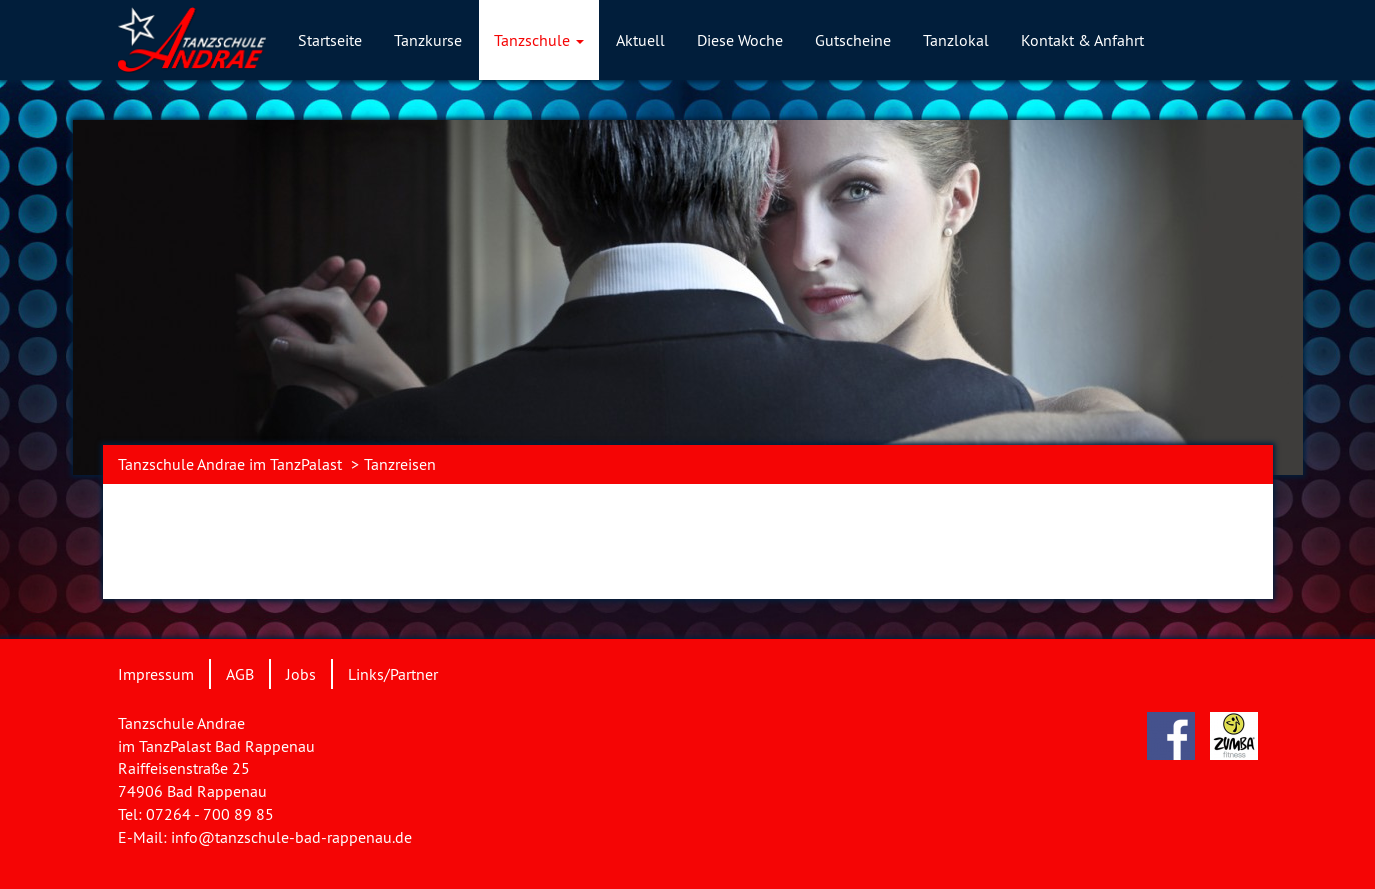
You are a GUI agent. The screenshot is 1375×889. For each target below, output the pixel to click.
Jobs (301, 674)
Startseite (330, 40)
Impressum (156, 674)
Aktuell (640, 40)
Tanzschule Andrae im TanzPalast (230, 464)
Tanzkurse (428, 40)
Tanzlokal (956, 40)
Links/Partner (393, 674)
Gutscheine (853, 40)
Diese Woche (740, 40)
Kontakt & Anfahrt (1082, 40)
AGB (240, 674)
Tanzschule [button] (539, 40)
